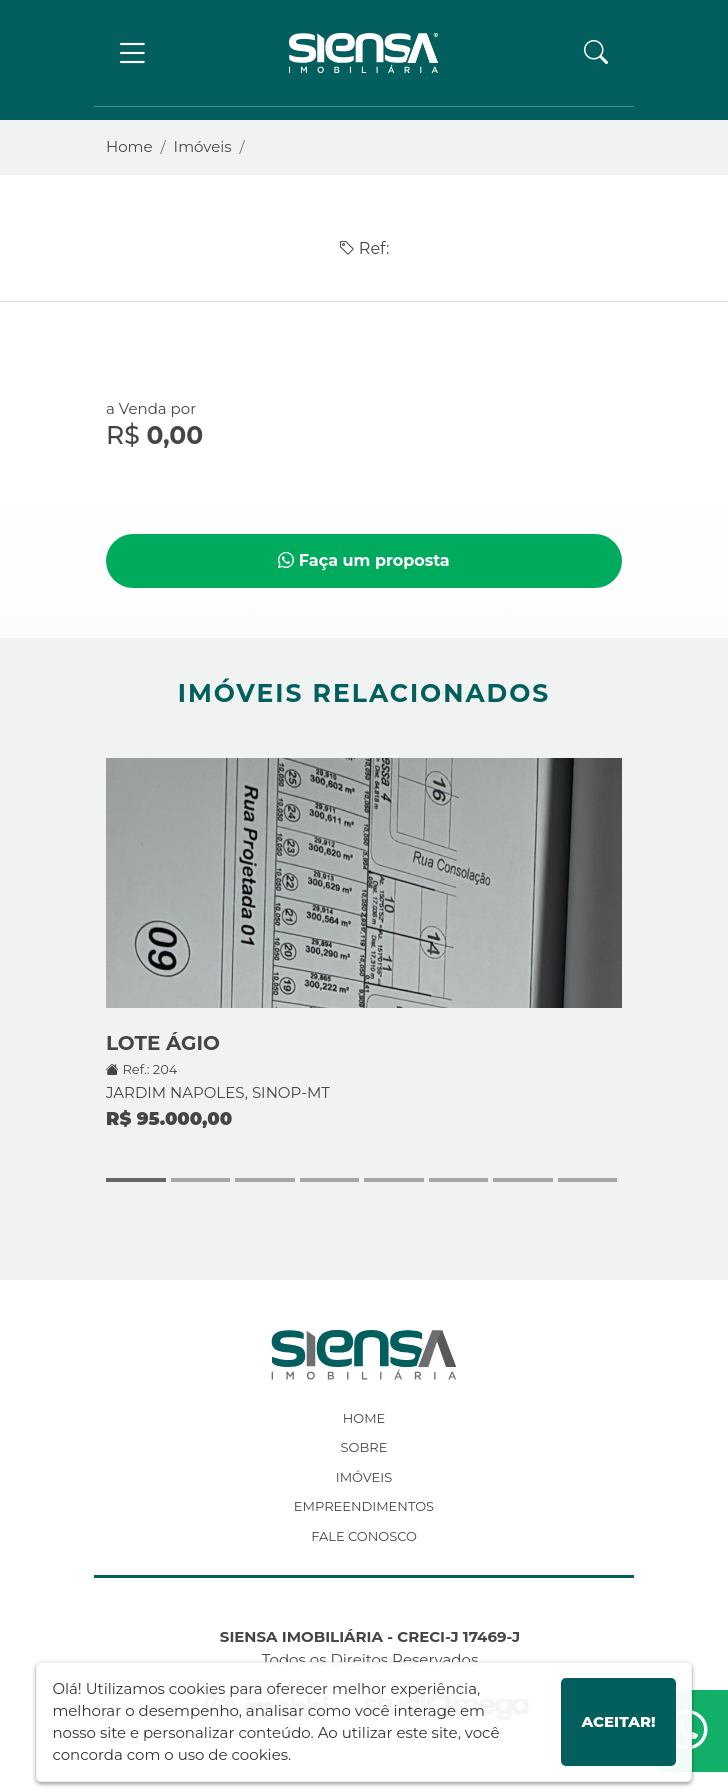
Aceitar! (618, 1721)
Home (129, 146)
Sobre (364, 1447)
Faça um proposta (363, 560)
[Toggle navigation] (132, 53)
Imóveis (203, 146)
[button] (596, 53)
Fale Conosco (364, 1536)
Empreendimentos (364, 1506)
